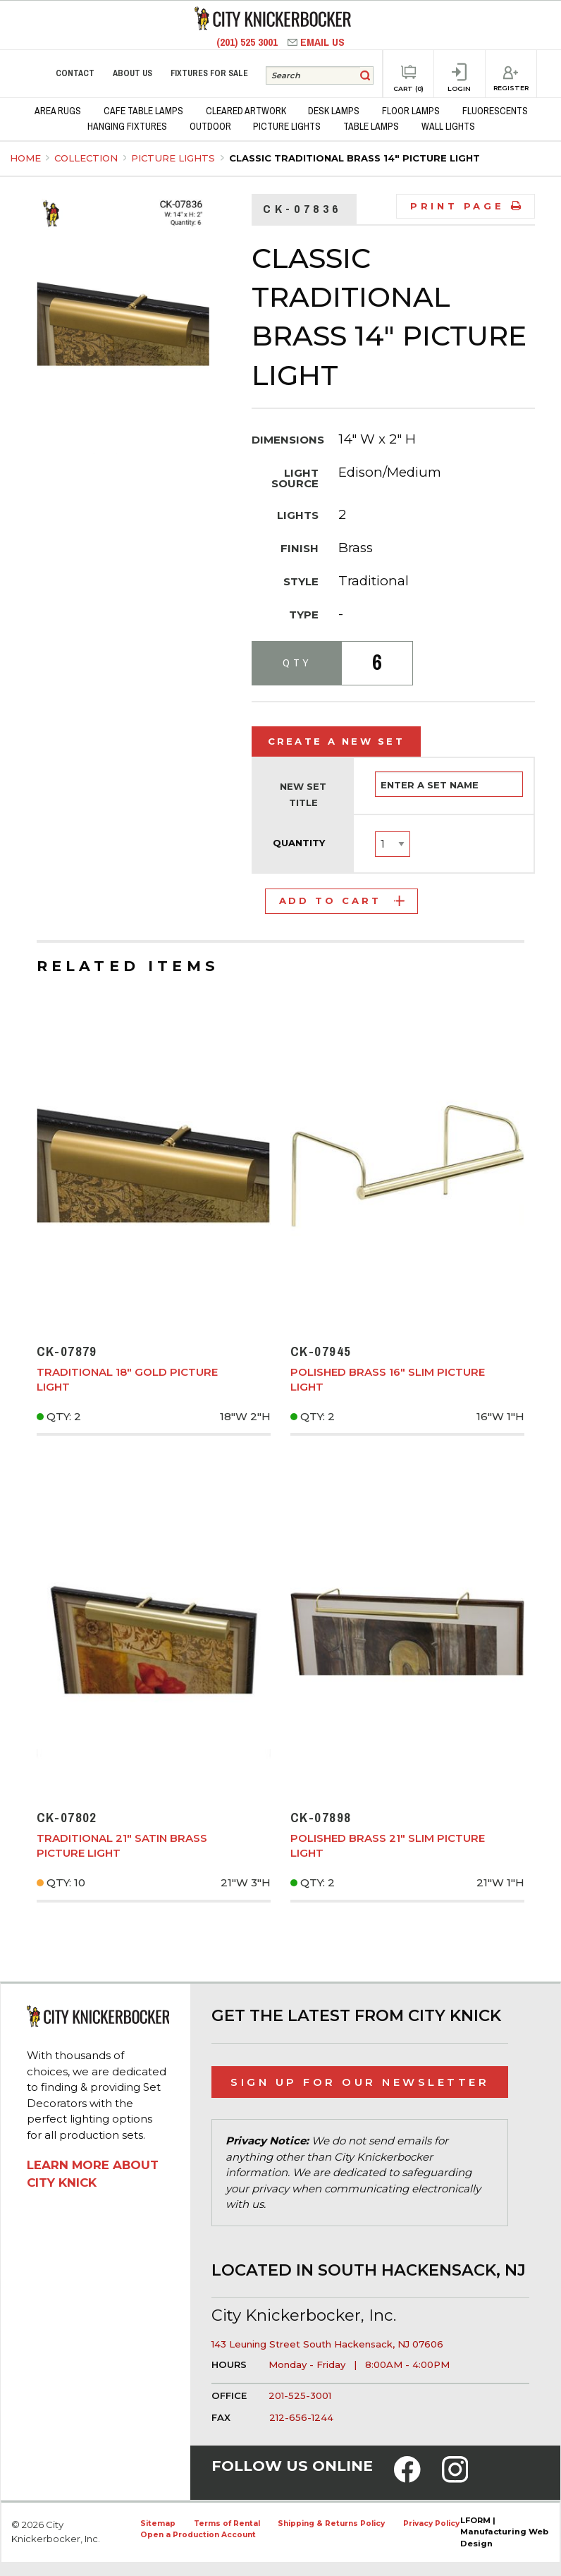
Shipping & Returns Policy (331, 2523)
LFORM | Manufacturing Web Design (504, 2532)
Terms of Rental (227, 2523)
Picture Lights (174, 158)
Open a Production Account (198, 2534)
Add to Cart (342, 900)
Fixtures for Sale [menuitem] (209, 73)
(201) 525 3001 (248, 42)
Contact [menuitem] (75, 73)
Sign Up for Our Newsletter (359, 2082)
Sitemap (157, 2523)
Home (25, 158)
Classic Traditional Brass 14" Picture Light (354, 158)
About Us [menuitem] (132, 73)
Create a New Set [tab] (336, 741)
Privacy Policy (431, 2523)
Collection (87, 158)
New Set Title (303, 795)
